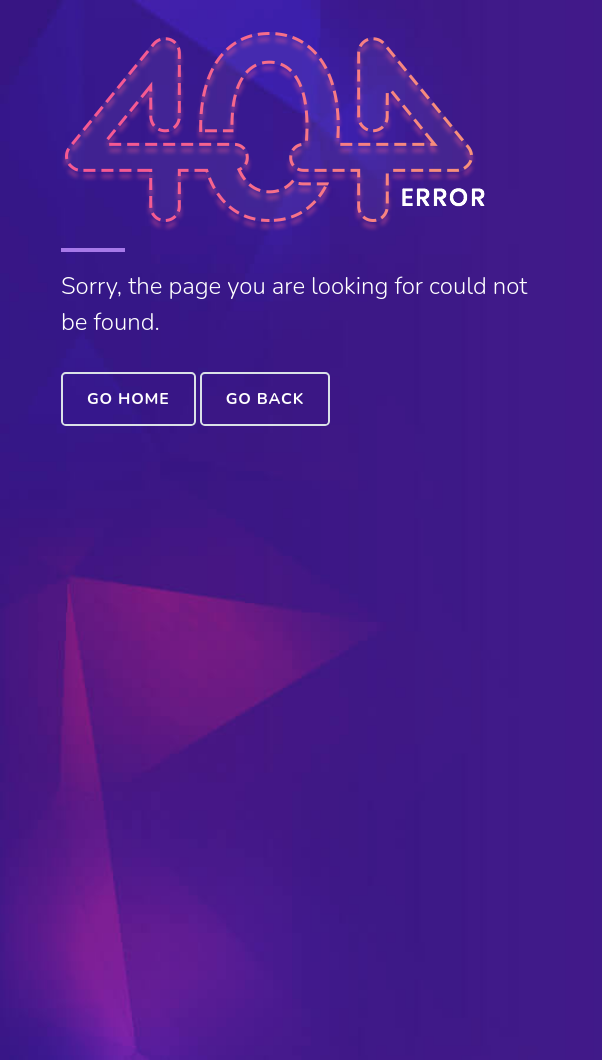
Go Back (265, 399)
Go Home (128, 399)
